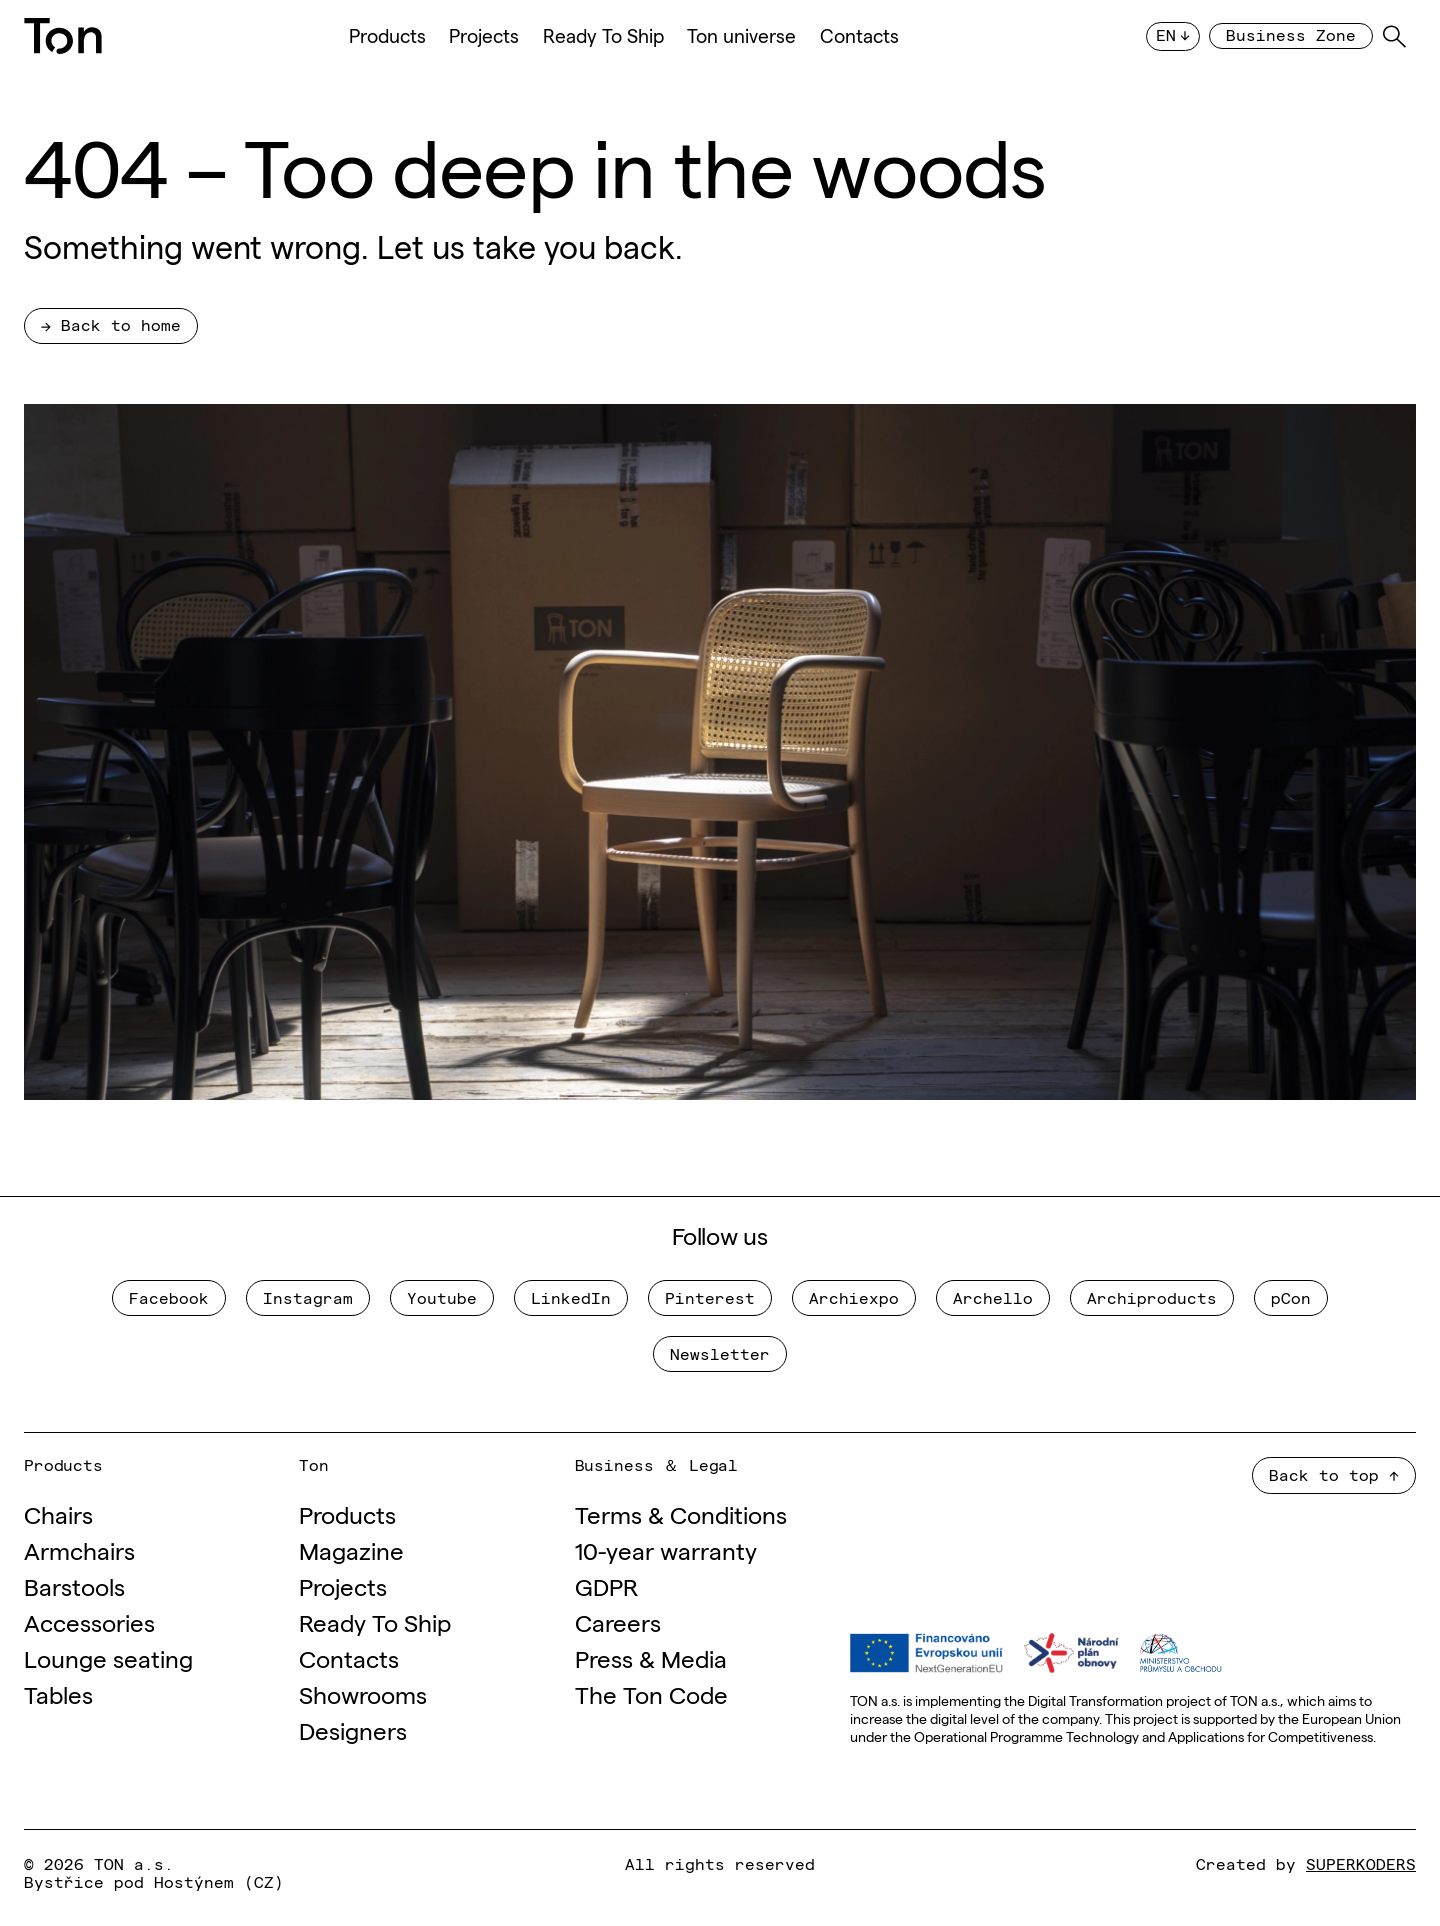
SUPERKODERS (1361, 1863)
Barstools (74, 1585)
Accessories (89, 1621)
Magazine (351, 1549)
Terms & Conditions (681, 1513)
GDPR (606, 1585)
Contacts (859, 35)
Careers (618, 1621)
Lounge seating (108, 1657)
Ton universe (741, 35)
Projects (484, 35)
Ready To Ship (603, 35)
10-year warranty (666, 1549)
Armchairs (79, 1549)
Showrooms (363, 1693)
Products (387, 35)
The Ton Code (651, 1693)
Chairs (58, 1513)
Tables (58, 1693)
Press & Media (651, 1657)
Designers (353, 1729)
